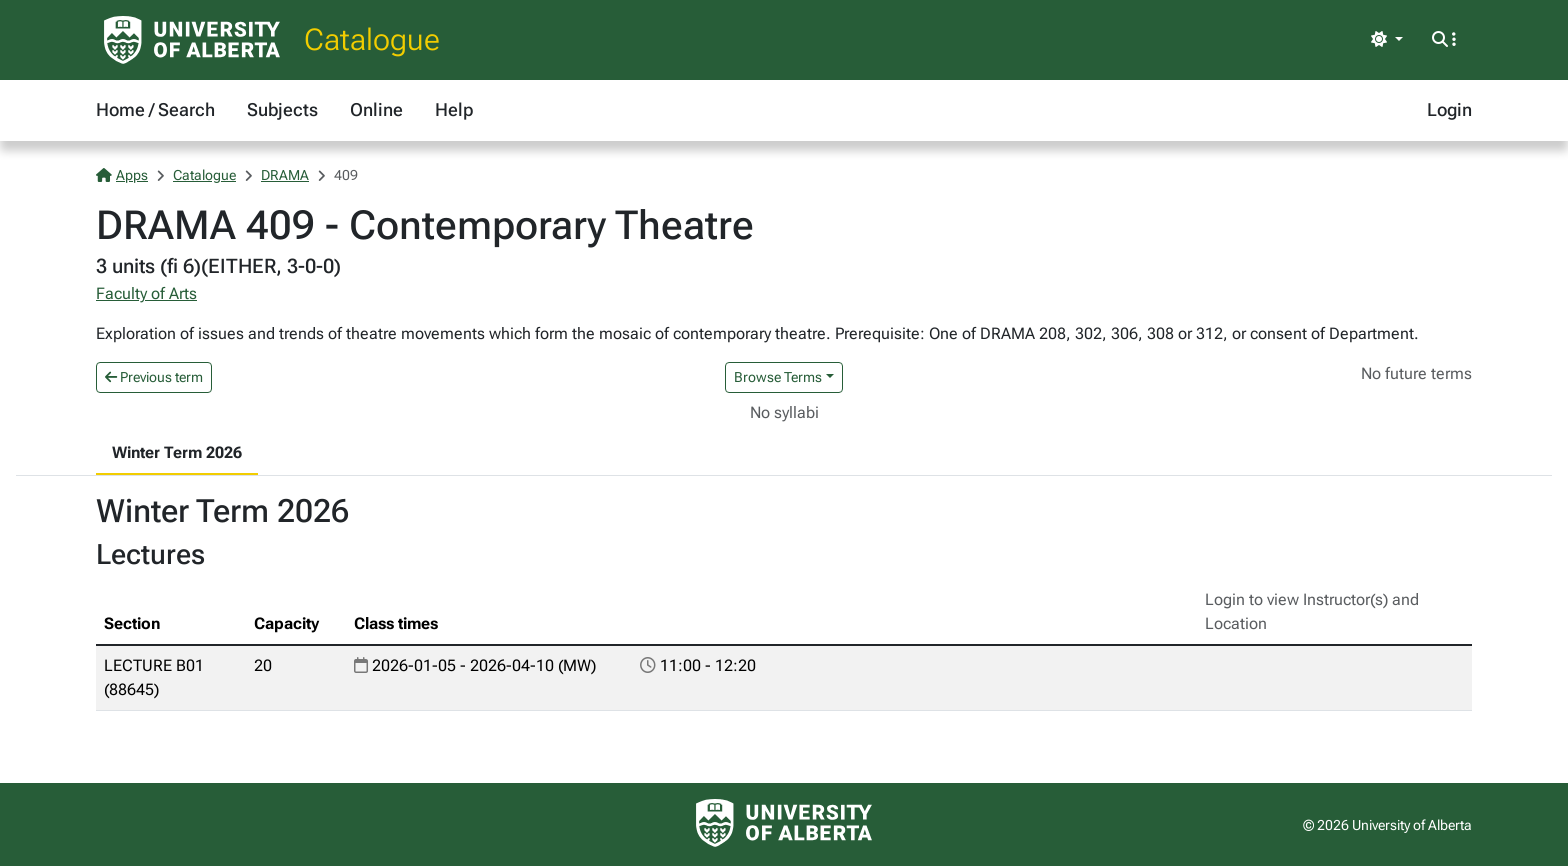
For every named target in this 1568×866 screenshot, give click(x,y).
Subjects (282, 109)
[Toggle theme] (1387, 40)
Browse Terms (778, 377)
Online (376, 109)
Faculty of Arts (146, 293)
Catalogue (372, 39)
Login (1449, 109)
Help (454, 109)
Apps (122, 175)
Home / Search (155, 109)
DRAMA (285, 175)
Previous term (154, 377)
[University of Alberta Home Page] (192, 40)
